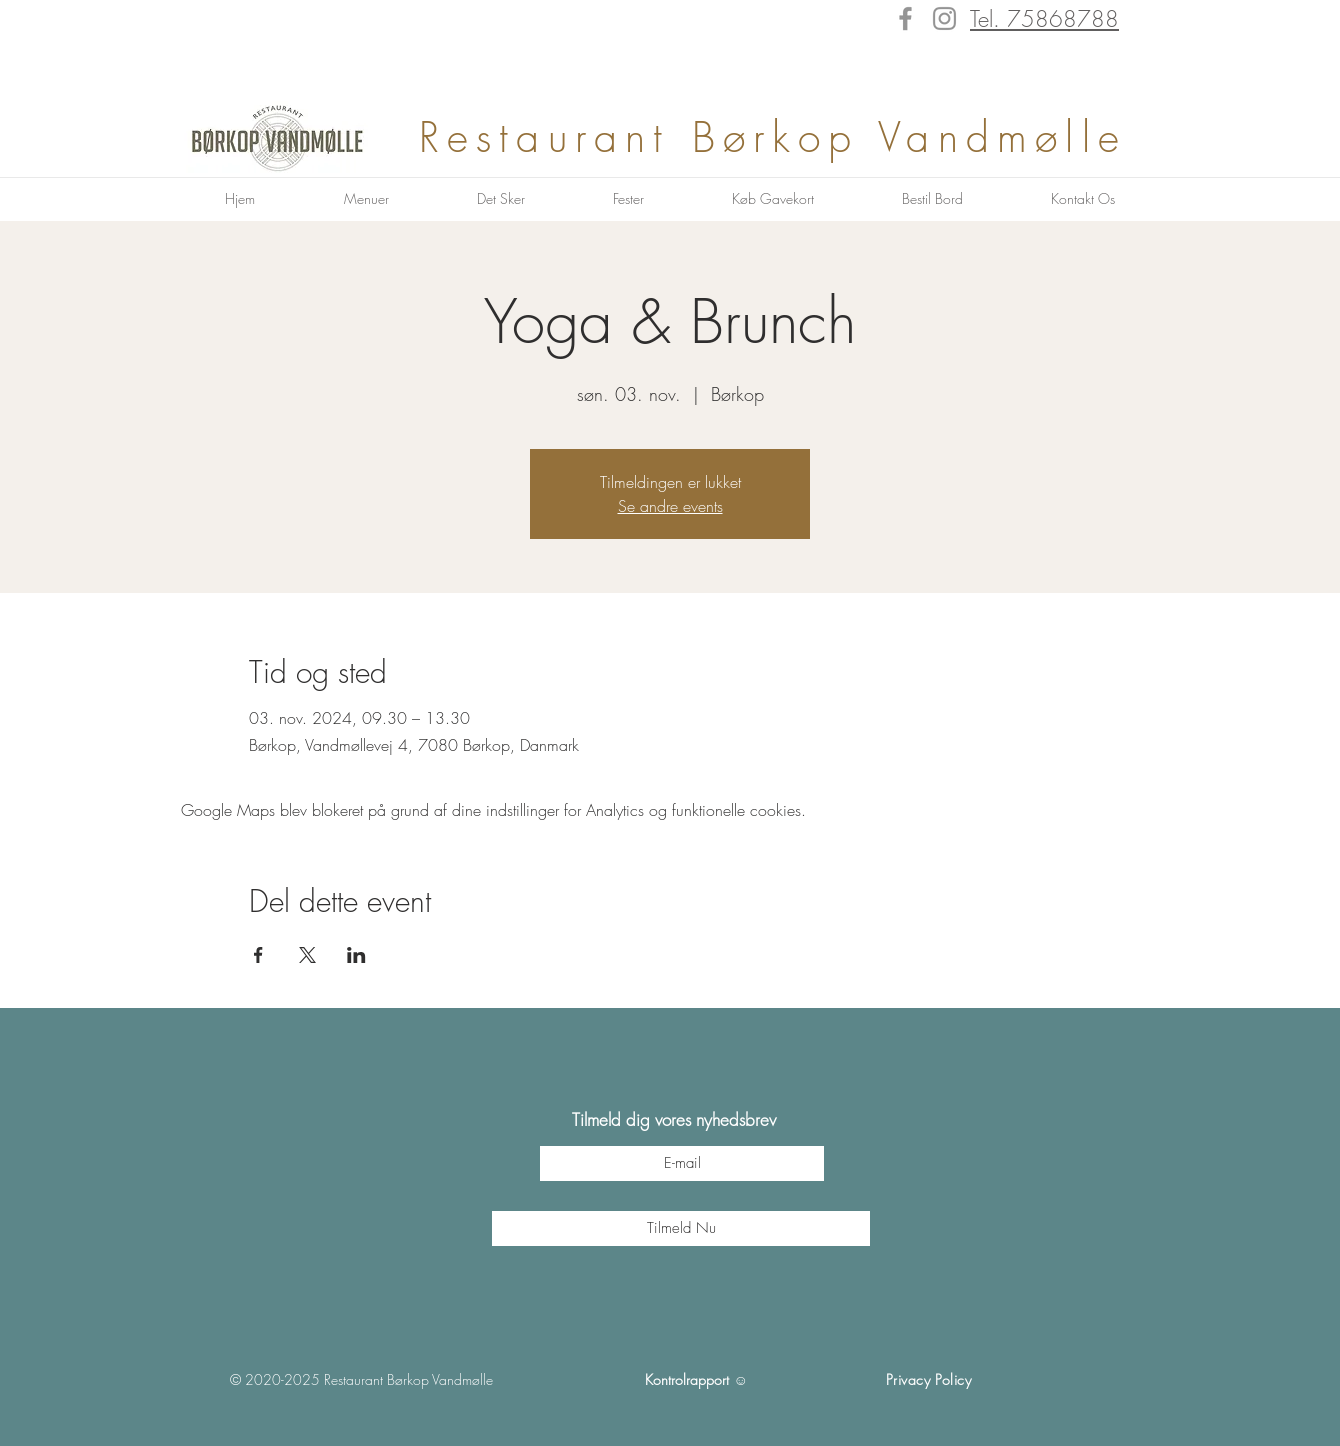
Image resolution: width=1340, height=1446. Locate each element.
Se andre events (670, 506)
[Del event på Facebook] (258, 955)
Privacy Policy (929, 1379)
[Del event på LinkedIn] (356, 955)
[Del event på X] (307, 955)
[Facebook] (905, 18)
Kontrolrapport (687, 1379)
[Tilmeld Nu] (681, 1228)
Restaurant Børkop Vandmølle (784, 137)
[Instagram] (944, 18)
